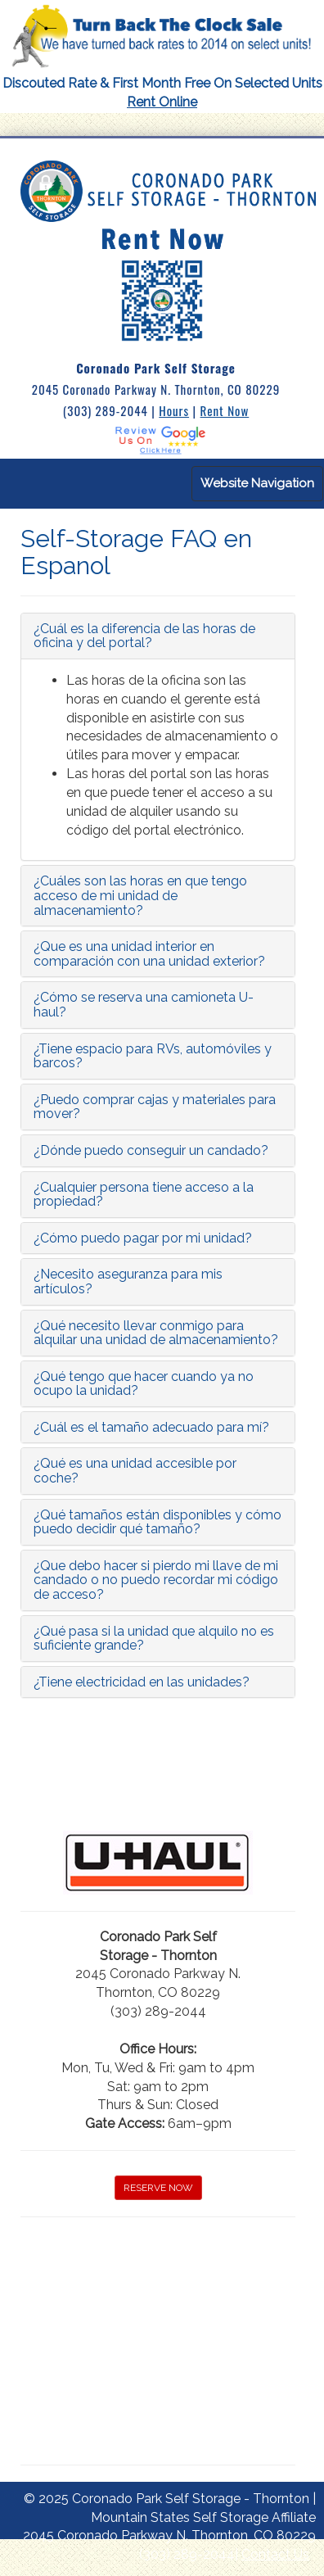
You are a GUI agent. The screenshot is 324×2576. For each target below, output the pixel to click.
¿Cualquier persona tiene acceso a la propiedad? (144, 1194)
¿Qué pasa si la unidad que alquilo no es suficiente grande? (154, 1638)
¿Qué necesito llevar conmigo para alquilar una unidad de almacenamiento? (156, 1333)
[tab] (158, 636)
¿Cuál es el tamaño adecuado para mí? (151, 1427)
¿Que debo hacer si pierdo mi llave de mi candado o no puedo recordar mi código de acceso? (156, 1580)
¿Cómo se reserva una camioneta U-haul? (144, 1004)
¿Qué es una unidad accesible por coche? (135, 1471)
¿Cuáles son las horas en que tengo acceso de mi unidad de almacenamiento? (140, 895)
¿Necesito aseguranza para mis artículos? (128, 1281)
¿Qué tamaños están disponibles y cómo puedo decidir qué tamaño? (157, 1522)
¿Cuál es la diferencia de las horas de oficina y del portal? (144, 636)
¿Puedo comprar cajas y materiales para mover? (155, 1107)
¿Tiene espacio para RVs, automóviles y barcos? (153, 1056)
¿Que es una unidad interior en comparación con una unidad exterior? (149, 954)
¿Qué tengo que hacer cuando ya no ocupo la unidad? (144, 1384)
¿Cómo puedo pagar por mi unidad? (143, 1238)
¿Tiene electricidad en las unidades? (142, 1682)
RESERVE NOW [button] (158, 2187)
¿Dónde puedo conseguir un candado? (151, 1150)
